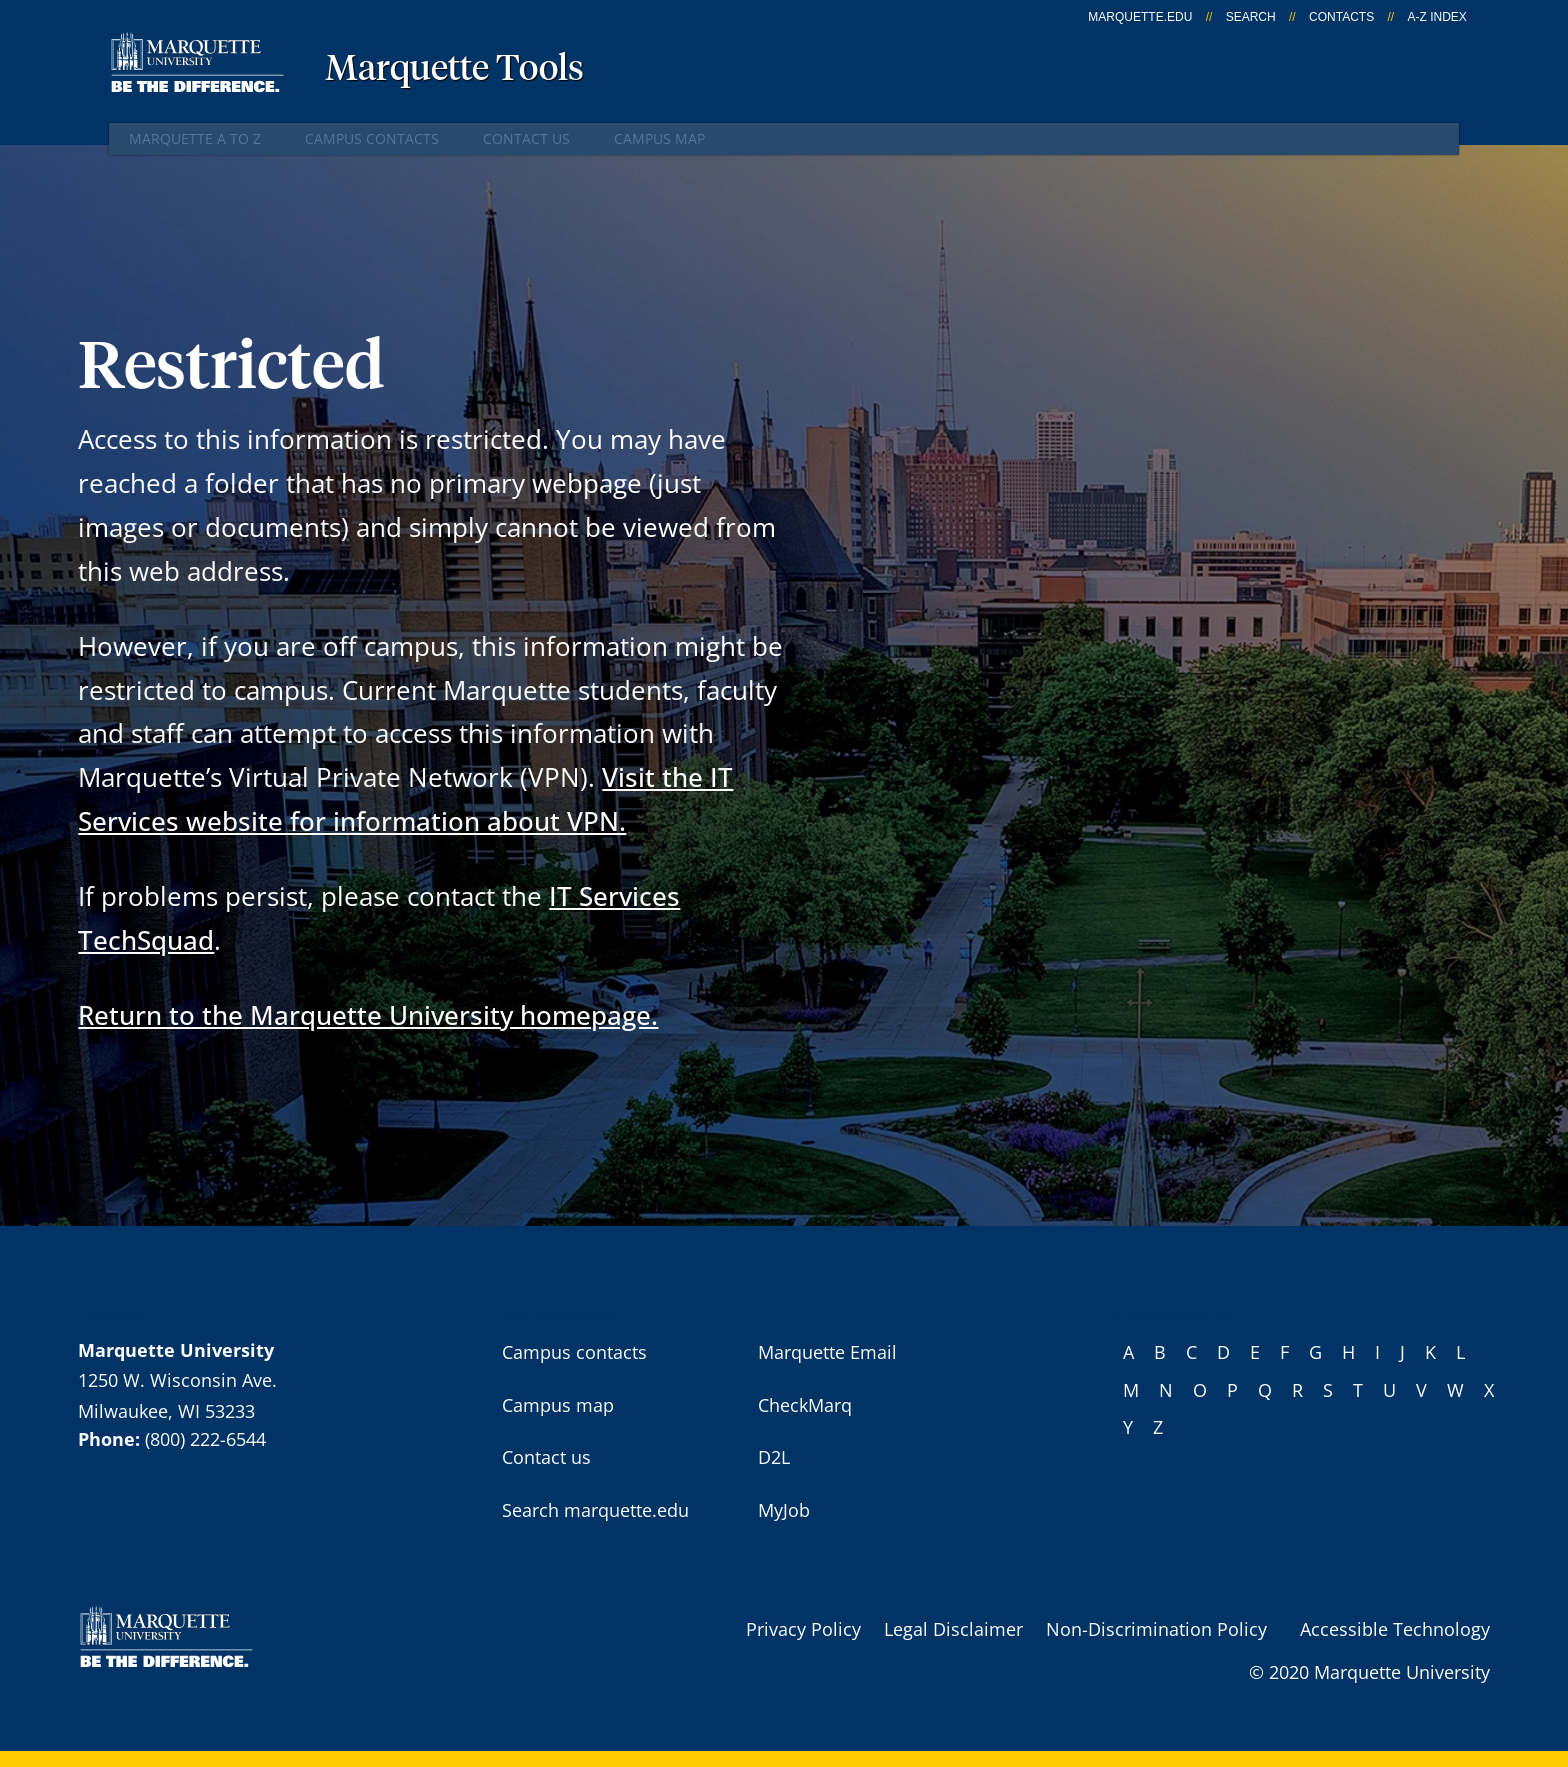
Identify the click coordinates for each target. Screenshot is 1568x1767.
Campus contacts (372, 138)
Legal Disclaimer (953, 1629)
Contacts (1341, 17)
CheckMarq (805, 1405)
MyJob (784, 1510)
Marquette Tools (454, 70)
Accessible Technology (1395, 1629)
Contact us (526, 138)
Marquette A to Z (195, 138)
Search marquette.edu (595, 1510)
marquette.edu (1140, 17)
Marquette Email (827, 1352)
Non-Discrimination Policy (1156, 1629)
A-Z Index (1436, 17)
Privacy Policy (803, 1629)
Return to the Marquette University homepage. (368, 1015)
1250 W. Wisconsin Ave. (177, 1380)
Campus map (659, 138)
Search (1251, 17)
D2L (774, 1457)
